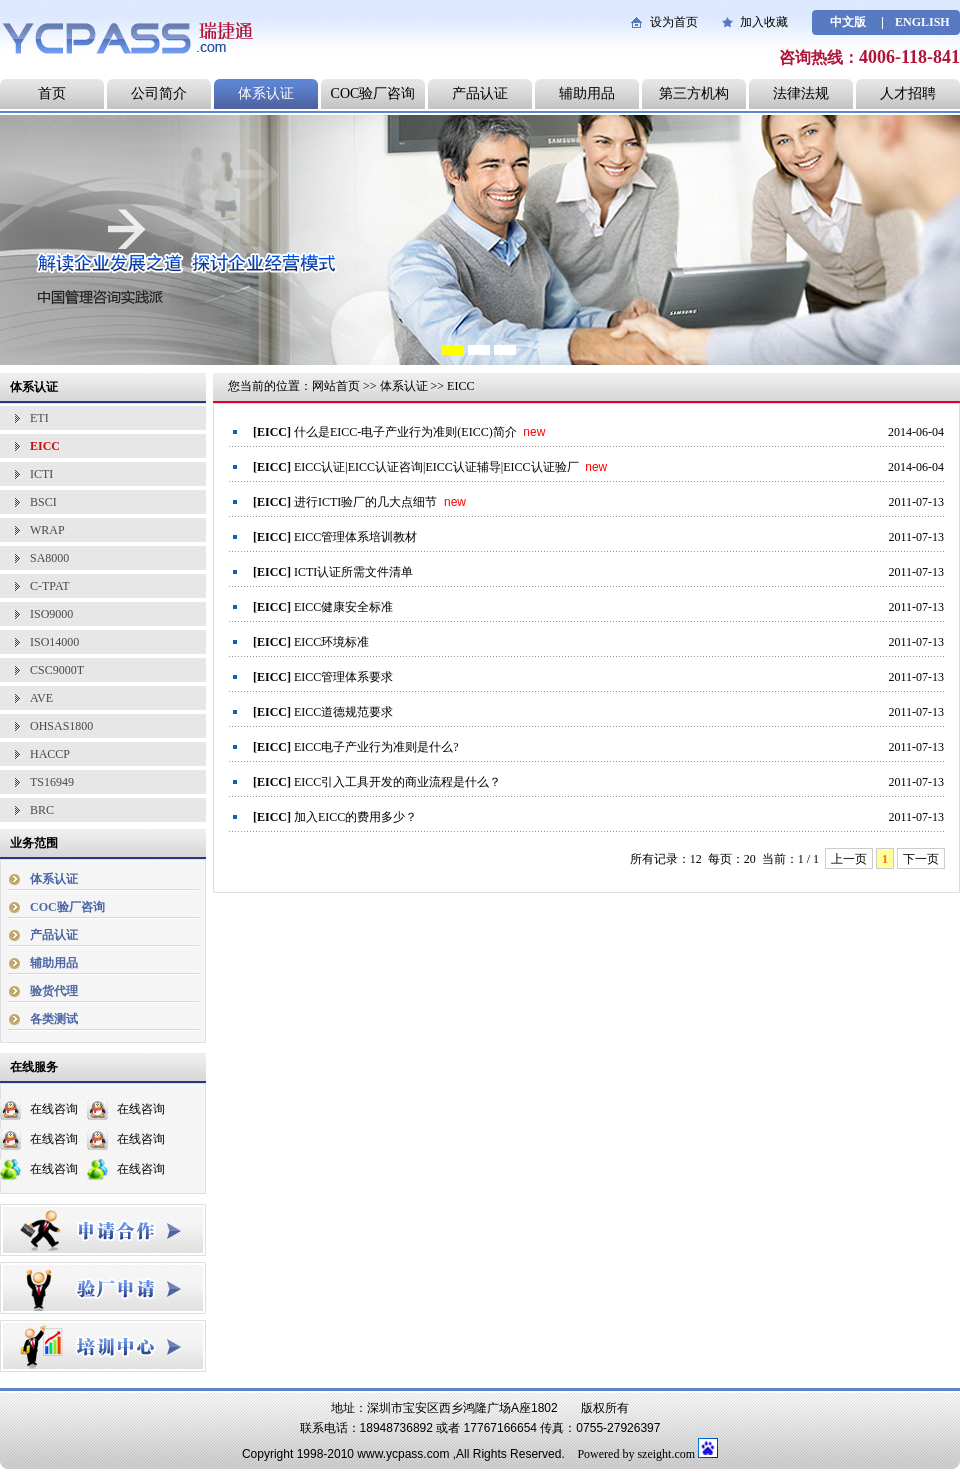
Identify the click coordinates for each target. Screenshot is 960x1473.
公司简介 (159, 93)
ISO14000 (54, 642)
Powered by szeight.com (636, 1454)
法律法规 (801, 93)
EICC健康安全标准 (343, 607)
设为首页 (674, 22)
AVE (41, 698)
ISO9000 (51, 614)
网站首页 (336, 386)
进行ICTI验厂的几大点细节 (365, 502)
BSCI (43, 502)
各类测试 (54, 1019)
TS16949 (52, 782)
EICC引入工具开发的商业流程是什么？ (397, 782)
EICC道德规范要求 (343, 712)
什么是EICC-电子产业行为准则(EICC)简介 (405, 432)
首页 (52, 93)
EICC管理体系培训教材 (355, 537)
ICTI (41, 474)
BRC (42, 810)
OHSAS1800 (61, 726)
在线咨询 (54, 1109)
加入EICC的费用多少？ (355, 817)
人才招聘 (908, 93)
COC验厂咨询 (373, 93)
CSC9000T (57, 670)
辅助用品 (587, 93)
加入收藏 (764, 22)
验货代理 (54, 991)
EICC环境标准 (331, 642)
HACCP (50, 754)
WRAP (47, 530)
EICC (45, 446)
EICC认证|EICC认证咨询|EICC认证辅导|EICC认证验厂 (436, 467)
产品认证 (480, 93)
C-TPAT (50, 586)
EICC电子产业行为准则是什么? (376, 747)
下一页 (921, 859)
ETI (39, 418)
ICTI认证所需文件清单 (353, 572)
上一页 (849, 859)
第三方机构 (694, 93)
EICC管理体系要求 (343, 677)
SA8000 (49, 558)
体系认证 (266, 93)
